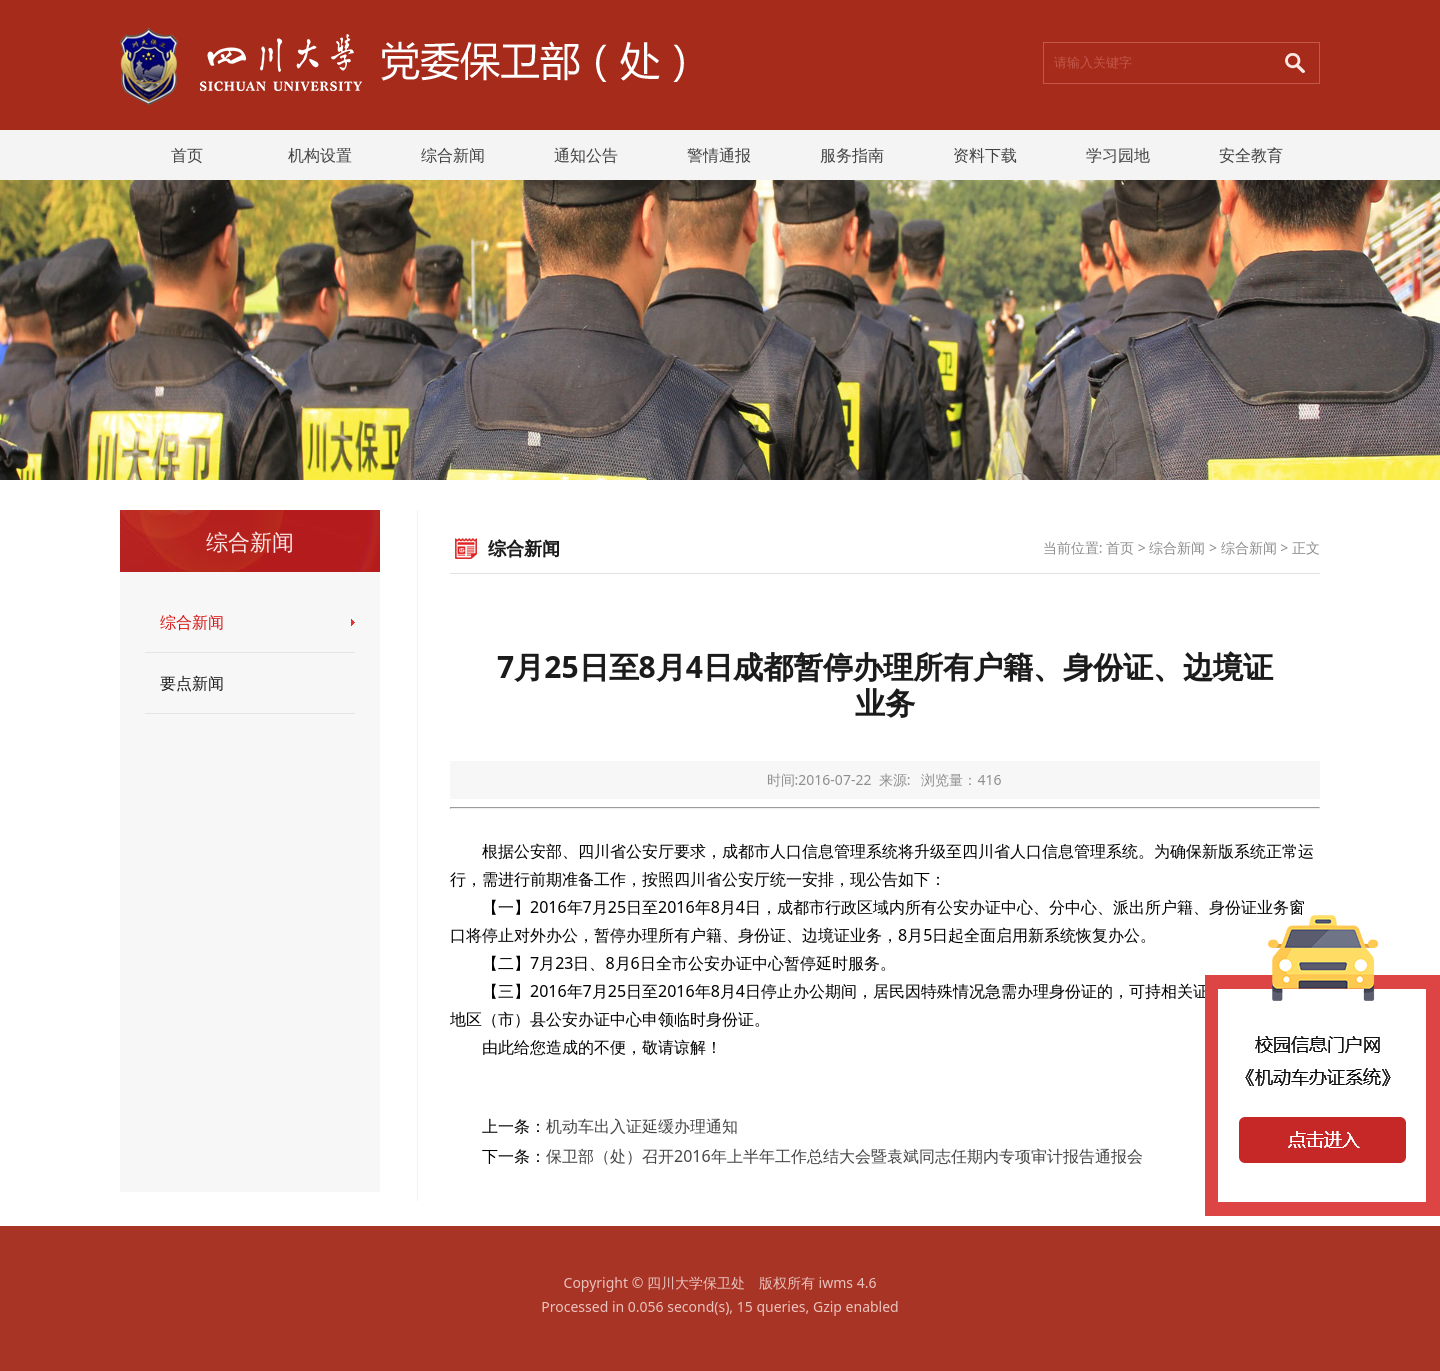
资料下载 (985, 155)
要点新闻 (192, 683)
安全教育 (1251, 155)
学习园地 (1118, 155)
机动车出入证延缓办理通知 (642, 1126)
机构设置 (320, 155)
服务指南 (852, 155)
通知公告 (586, 155)
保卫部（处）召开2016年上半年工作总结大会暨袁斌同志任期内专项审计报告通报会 (844, 1156)
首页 (187, 155)
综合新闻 (453, 155)
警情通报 (719, 155)
